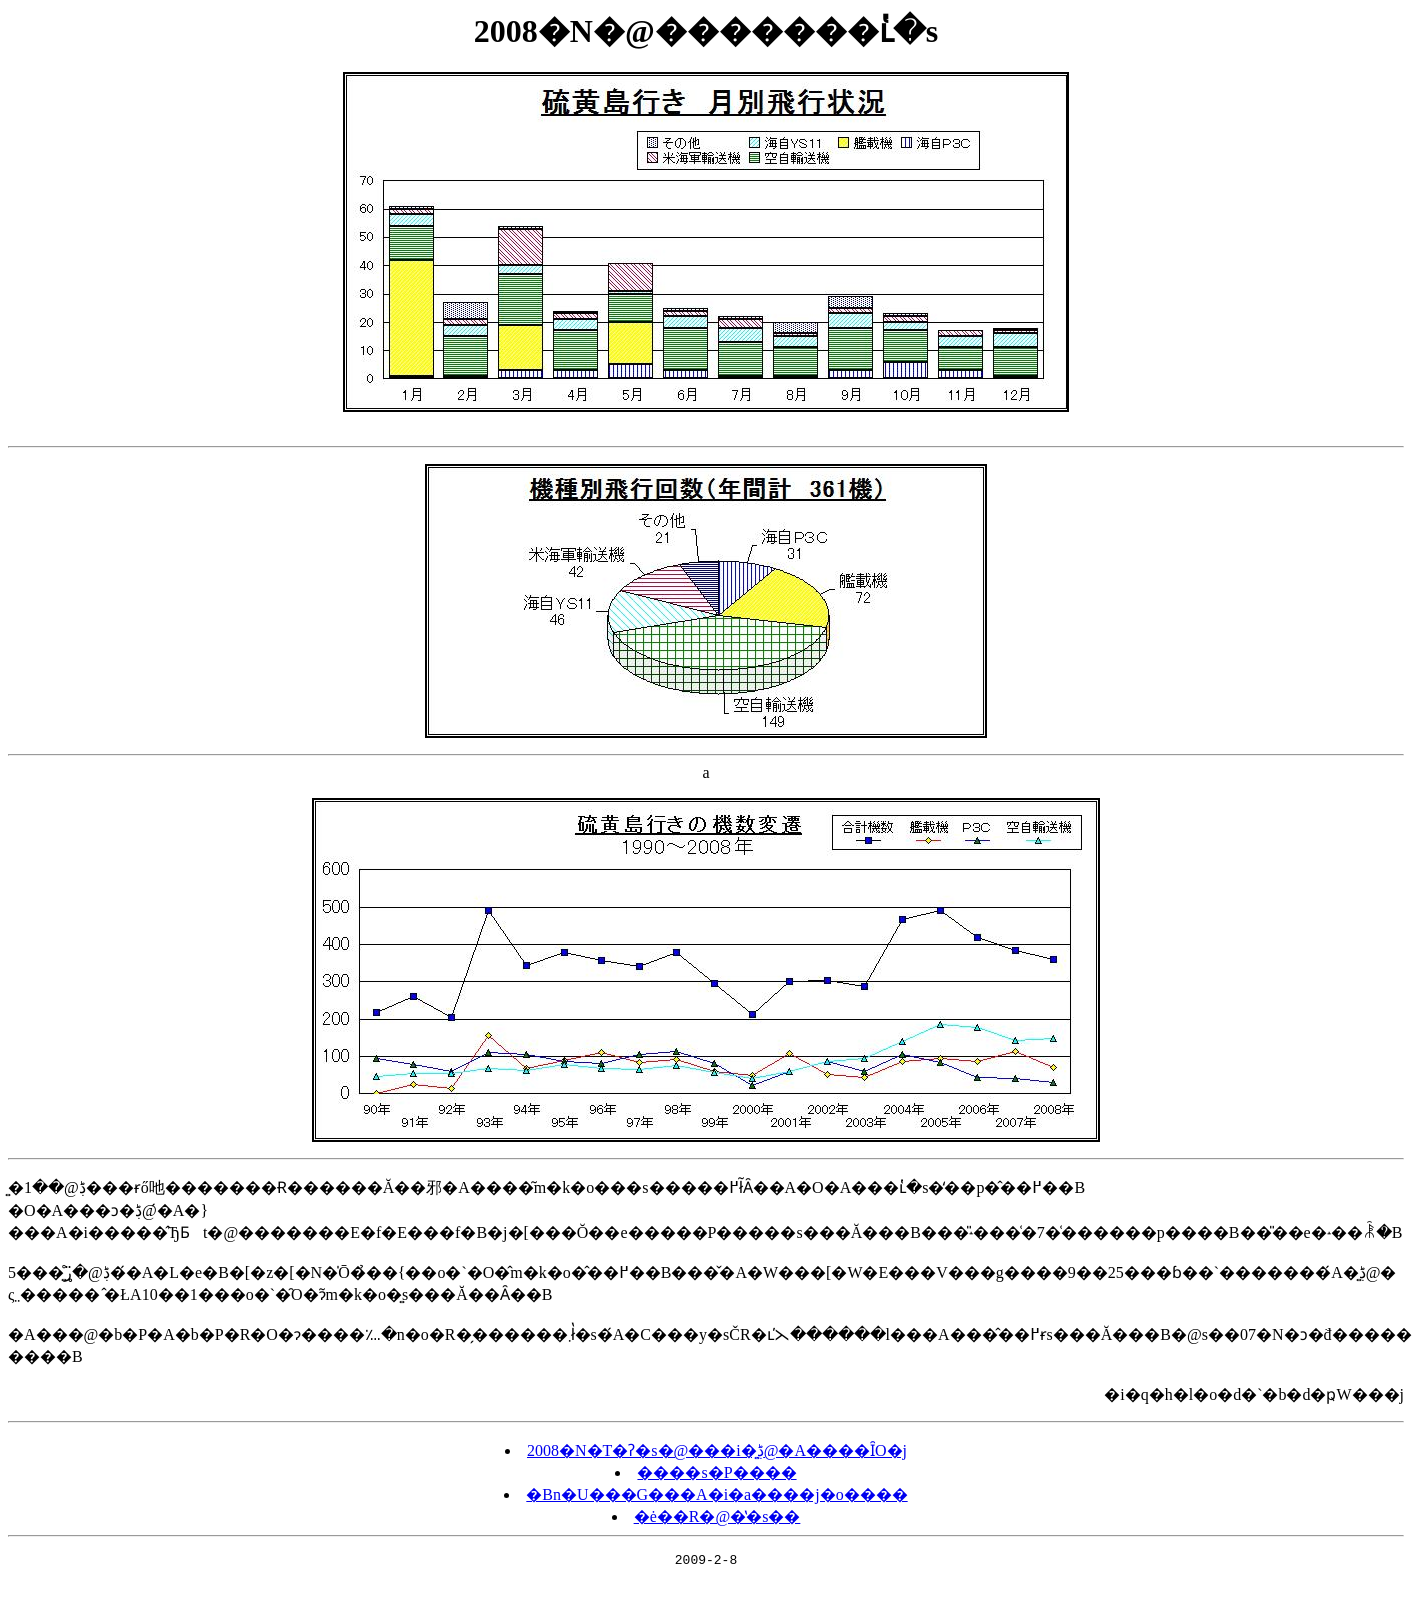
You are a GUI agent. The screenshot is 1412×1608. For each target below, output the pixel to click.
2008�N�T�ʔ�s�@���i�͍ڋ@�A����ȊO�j (717, 1450)
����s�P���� (716, 1472)
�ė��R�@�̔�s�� (717, 1516)
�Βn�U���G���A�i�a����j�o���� (716, 1494)
